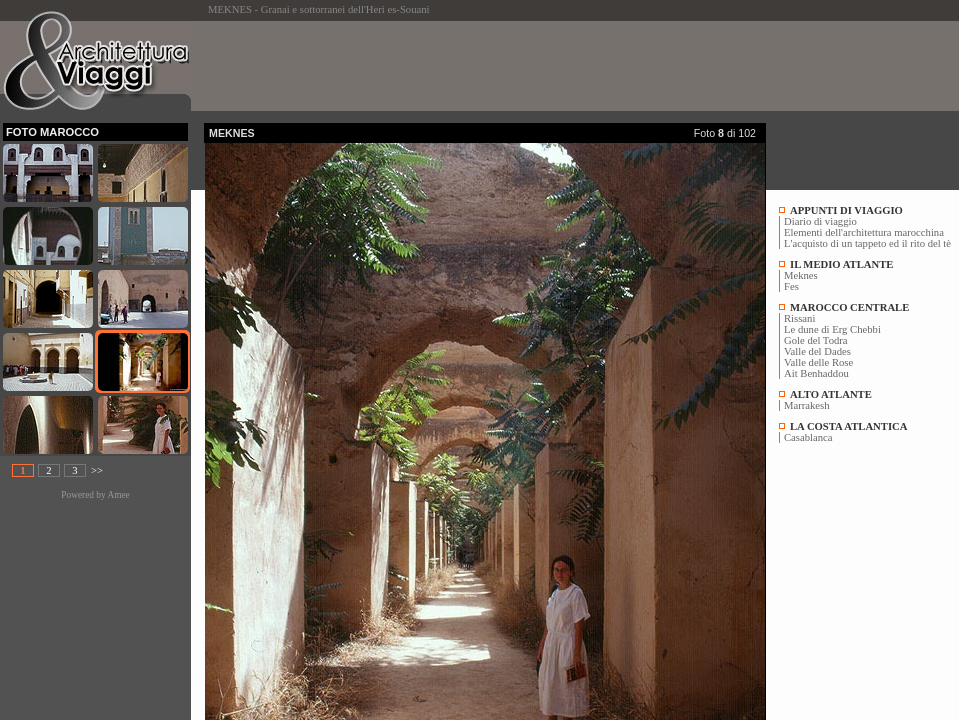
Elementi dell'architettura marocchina (864, 232)
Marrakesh (807, 405)
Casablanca (808, 437)
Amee (118, 495)
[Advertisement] (568, 66)
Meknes (801, 275)
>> (97, 470)
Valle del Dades (817, 351)
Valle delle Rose (818, 362)
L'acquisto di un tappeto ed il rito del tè (867, 243)
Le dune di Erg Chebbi (832, 329)
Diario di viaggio (820, 221)
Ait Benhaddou (816, 373)
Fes (791, 286)
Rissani (799, 318)
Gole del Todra (816, 340)
